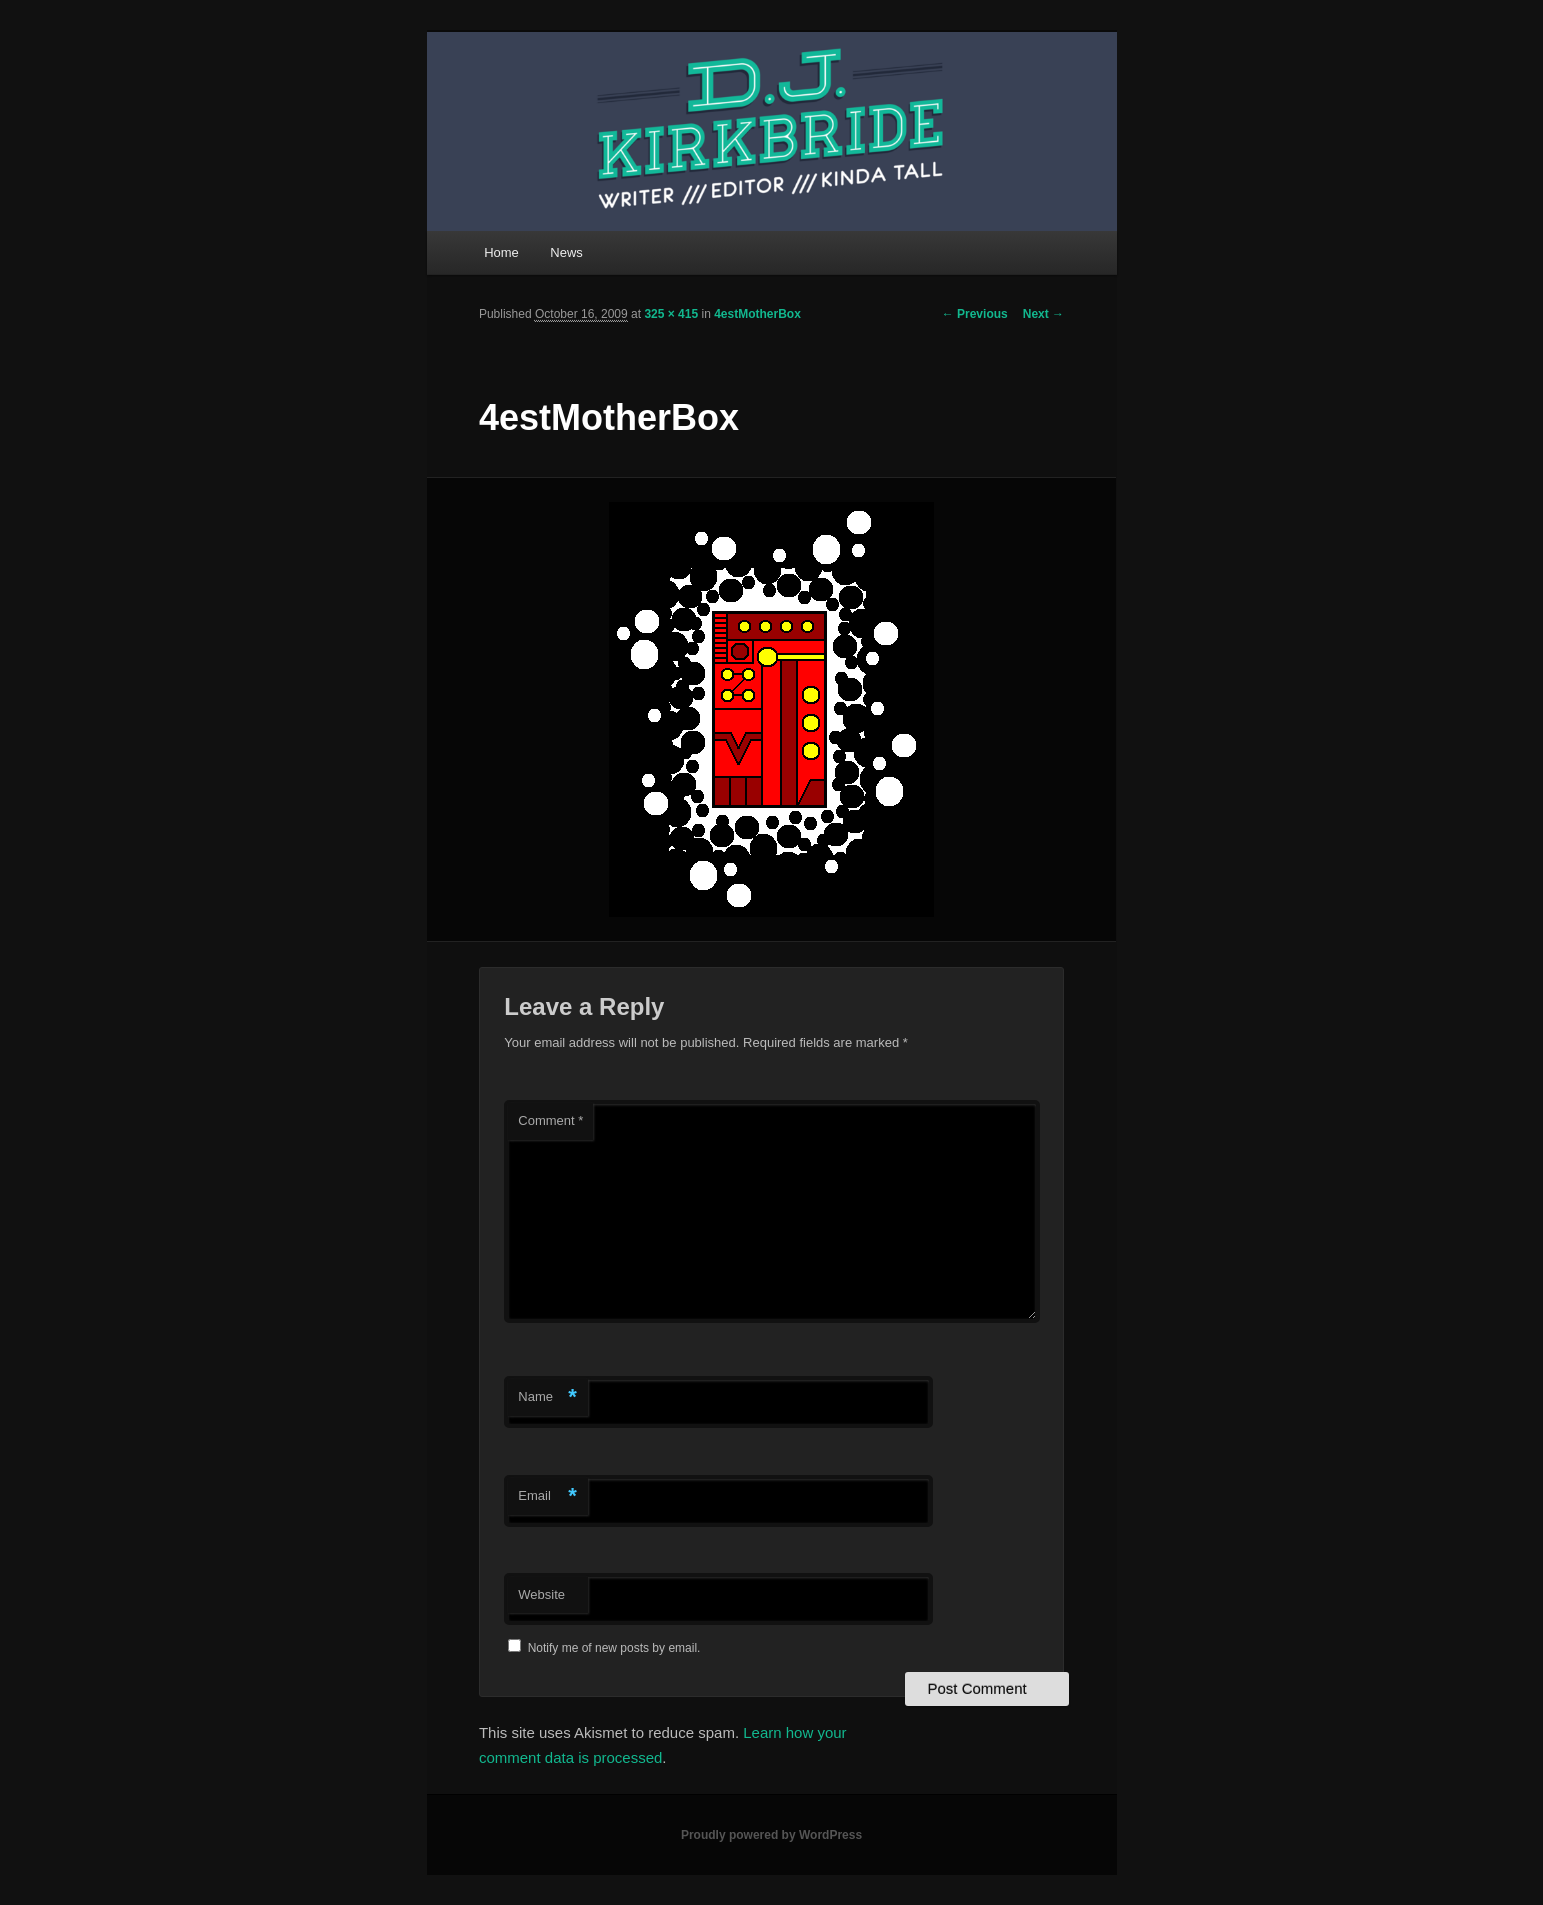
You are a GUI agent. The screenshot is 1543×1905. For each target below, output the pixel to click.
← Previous (975, 314)
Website (541, 1594)
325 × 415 (671, 314)
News (566, 252)
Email (547, 1496)
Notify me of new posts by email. (614, 1648)
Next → (1043, 314)
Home (501, 252)
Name (547, 1397)
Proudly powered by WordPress (771, 1835)
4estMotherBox (757, 314)
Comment (550, 1120)
